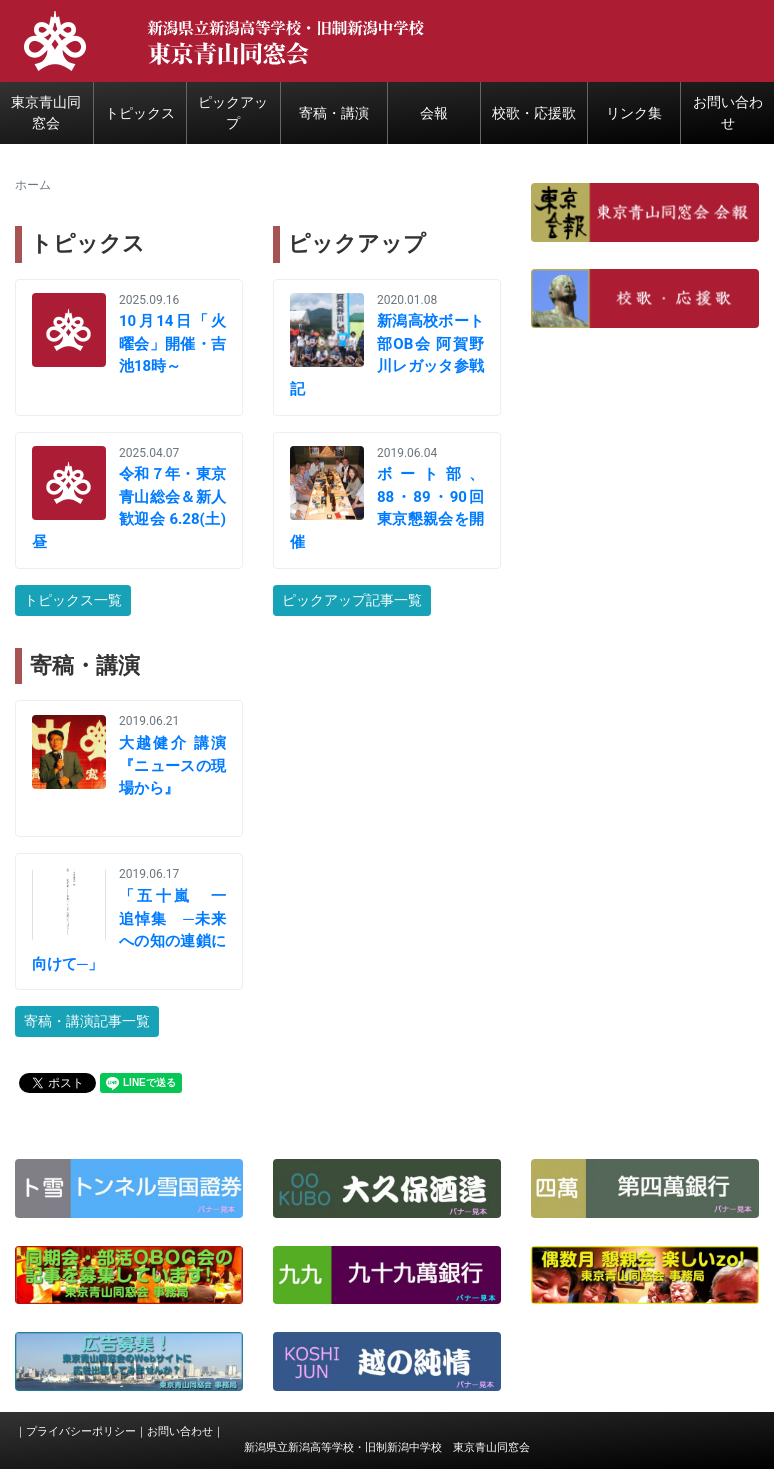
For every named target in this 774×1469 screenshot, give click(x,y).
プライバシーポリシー (81, 1431)
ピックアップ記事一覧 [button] (352, 600)
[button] (645, 211)
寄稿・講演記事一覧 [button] (87, 1021)
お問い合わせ (180, 1431)
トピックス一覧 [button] (73, 600)
